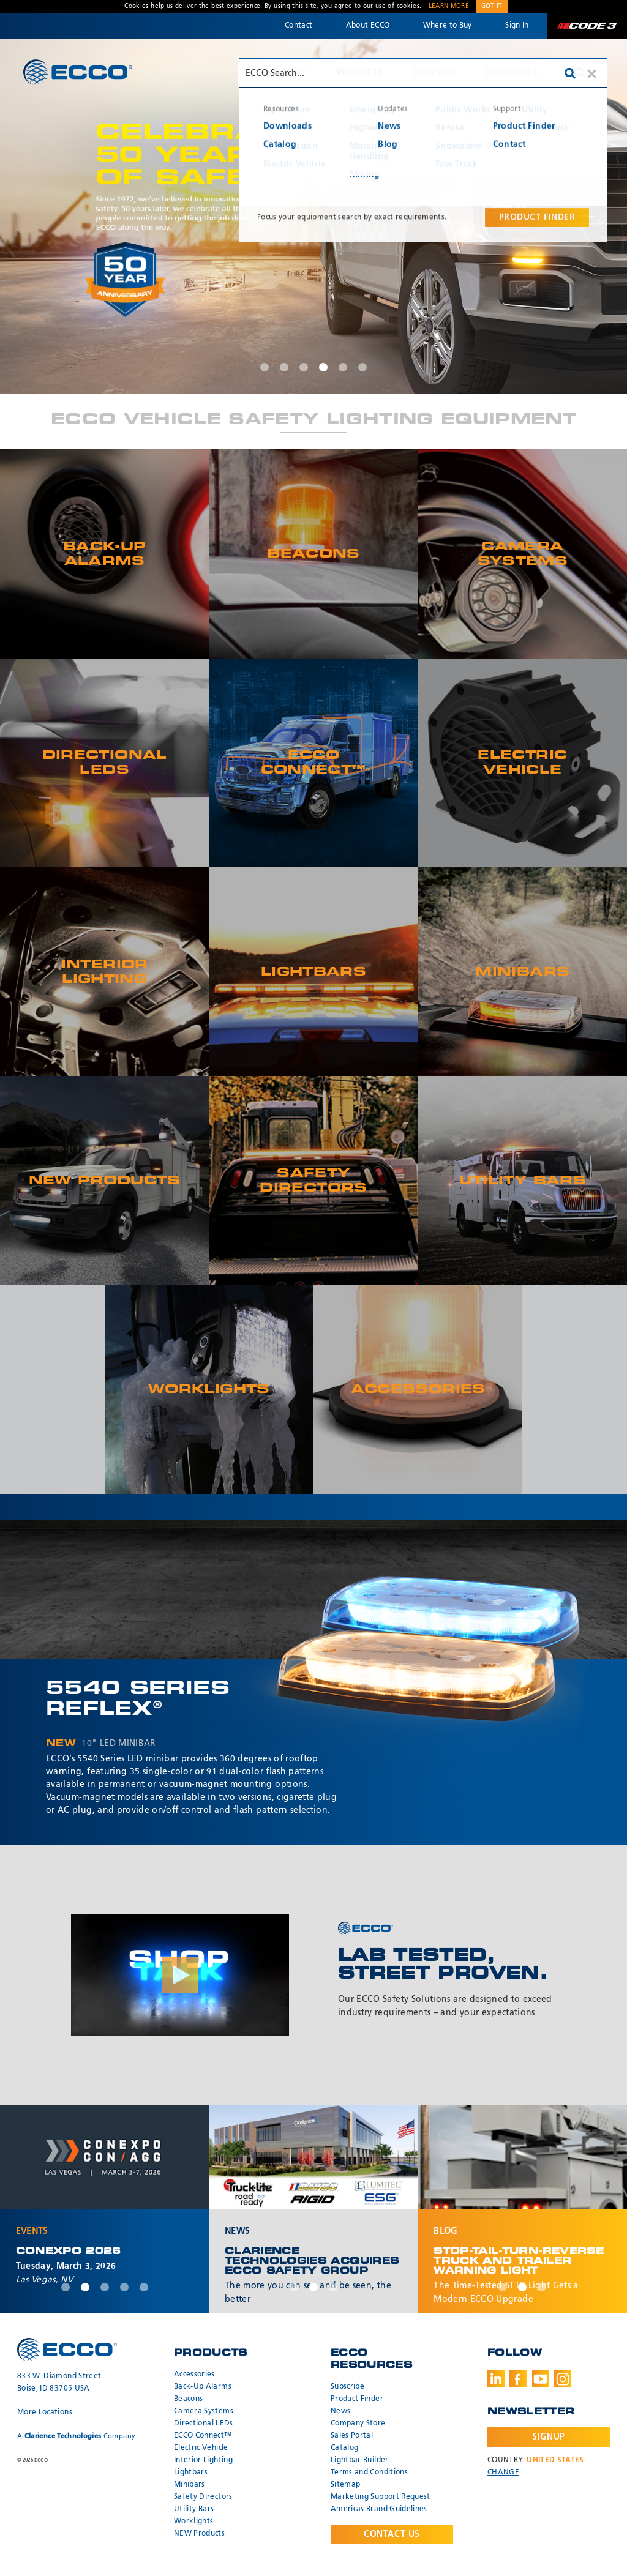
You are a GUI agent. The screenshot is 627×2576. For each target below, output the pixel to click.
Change (503, 2472)
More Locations (44, 2412)
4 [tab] (323, 367)
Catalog (344, 2448)
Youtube (540, 2378)
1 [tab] (264, 367)
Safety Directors (203, 2497)
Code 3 (586, 25)
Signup (548, 2437)
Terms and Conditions (369, 2472)
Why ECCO (282, 73)
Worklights (194, 2521)
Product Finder (357, 2399)
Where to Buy (447, 25)
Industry (434, 73)
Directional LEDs (203, 2423)
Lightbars (191, 2472)
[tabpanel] (313, 216)
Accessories (194, 2374)
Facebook (518, 2378)
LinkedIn (496, 2378)
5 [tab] (343, 367)
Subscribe (347, 2387)
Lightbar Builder (360, 2460)
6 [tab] (362, 367)
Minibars (189, 2484)
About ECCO (368, 25)
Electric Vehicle (201, 2448)
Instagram (562, 2378)
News (340, 2411)
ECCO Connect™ (203, 2436)
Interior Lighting (203, 2460)
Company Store (358, 2423)
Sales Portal (352, 2436)
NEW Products (199, 2533)
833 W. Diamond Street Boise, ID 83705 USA (59, 2382)
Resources (512, 73)
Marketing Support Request (380, 2497)
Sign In (516, 25)
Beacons (188, 2399)
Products (360, 73)
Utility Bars (194, 2509)
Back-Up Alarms (202, 2387)
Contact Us (392, 2534)
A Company (76, 2436)
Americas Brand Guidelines (379, 2509)
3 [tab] (303, 367)
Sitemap (345, 2484)
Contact (298, 25)
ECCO (77, 72)
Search (580, 73)
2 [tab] (284, 367)
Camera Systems (203, 2411)
